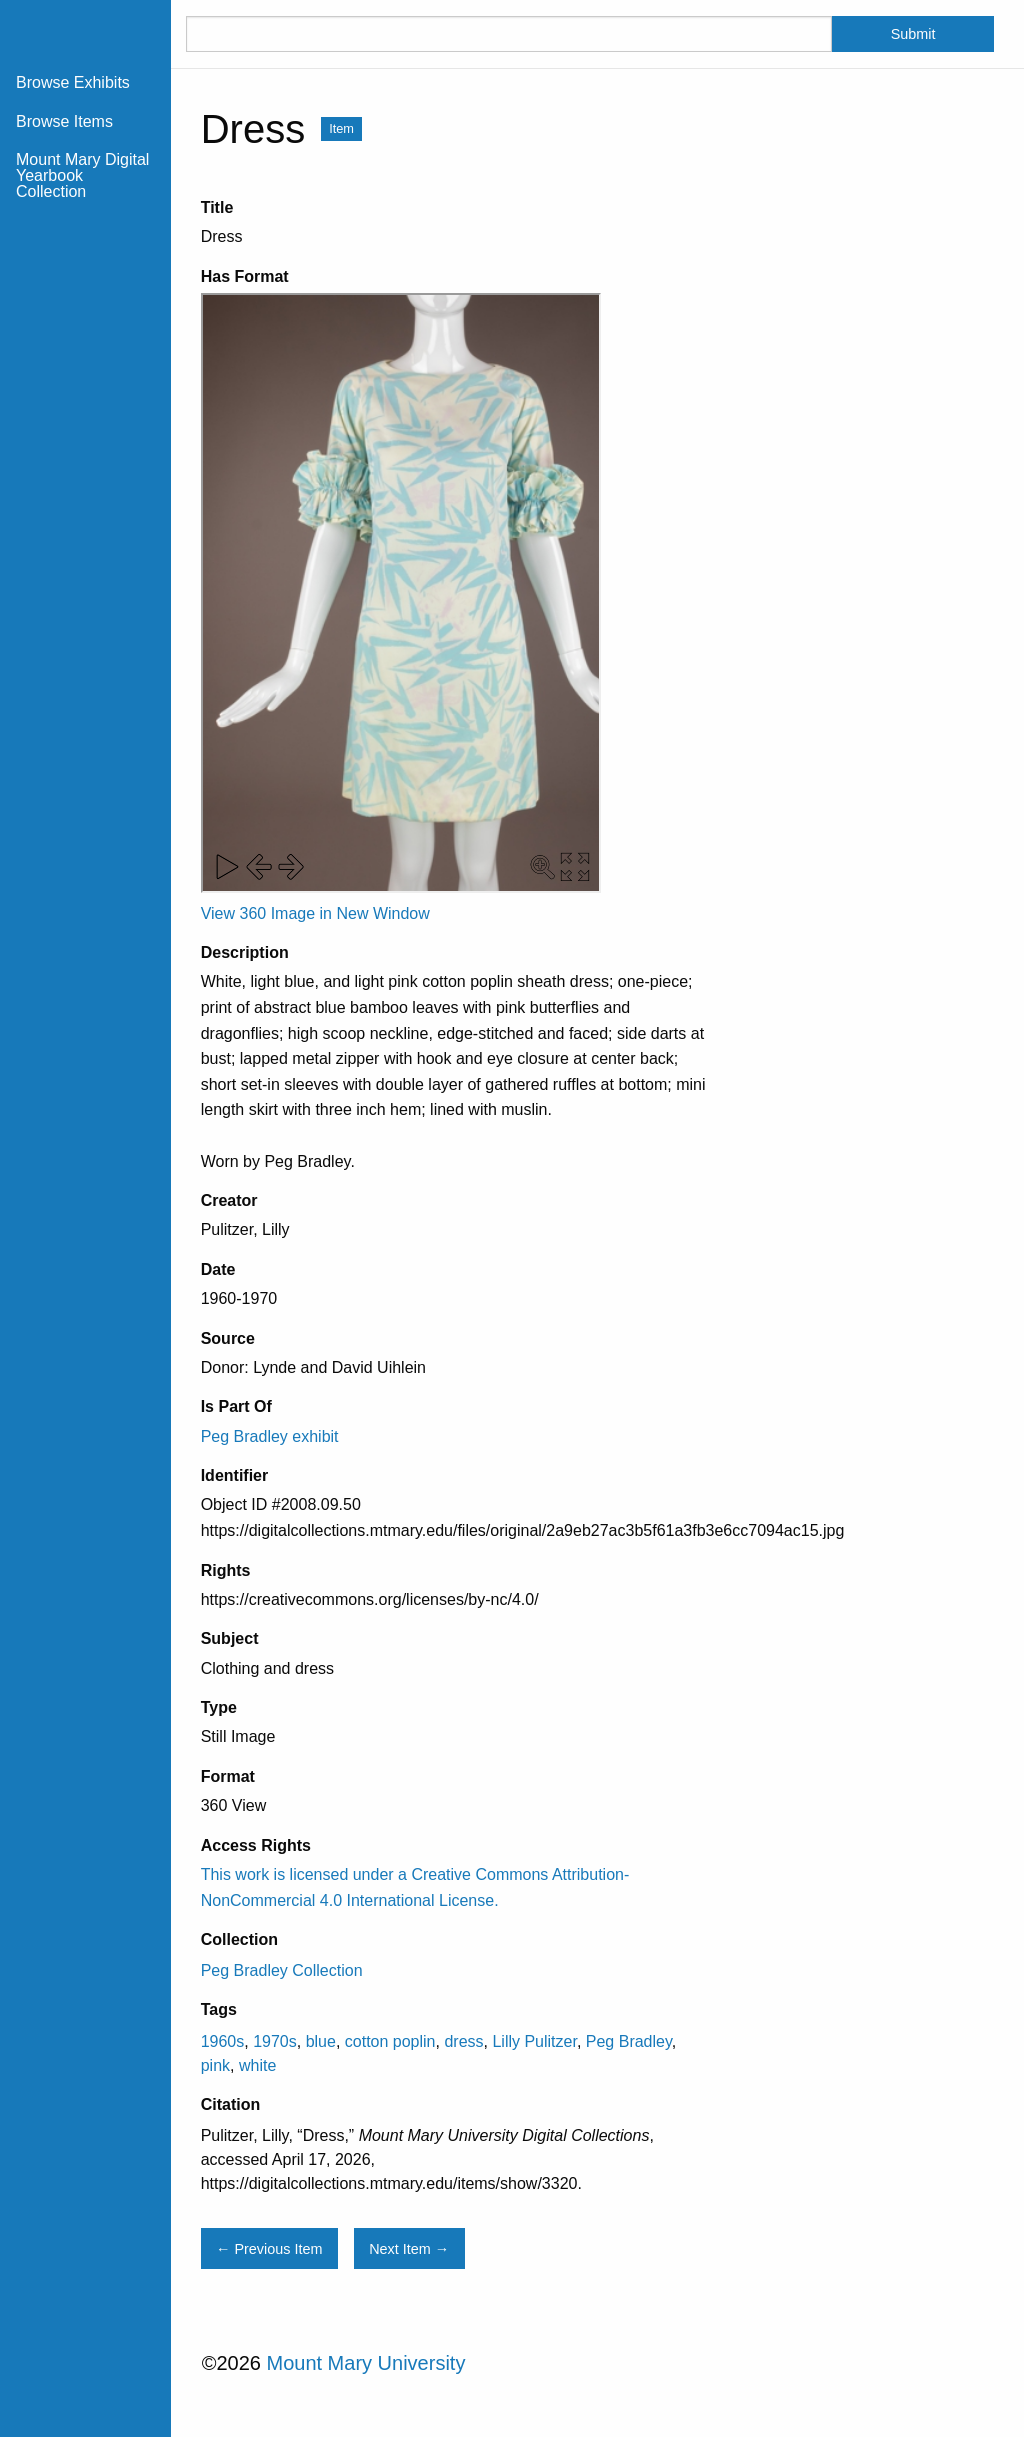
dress (463, 2041)
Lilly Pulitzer (534, 2041)
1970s (275, 2041)
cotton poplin (390, 2041)
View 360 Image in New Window (315, 913)
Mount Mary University (365, 2363)
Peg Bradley (629, 2041)
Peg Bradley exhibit (270, 1436)
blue (321, 2041)
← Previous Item (269, 2249)
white (257, 2065)
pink (215, 2065)
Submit (913, 34)
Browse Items (64, 121)
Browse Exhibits (73, 82)
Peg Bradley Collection (282, 1970)
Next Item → (409, 2249)
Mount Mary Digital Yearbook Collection (82, 175)
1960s (223, 2041)
